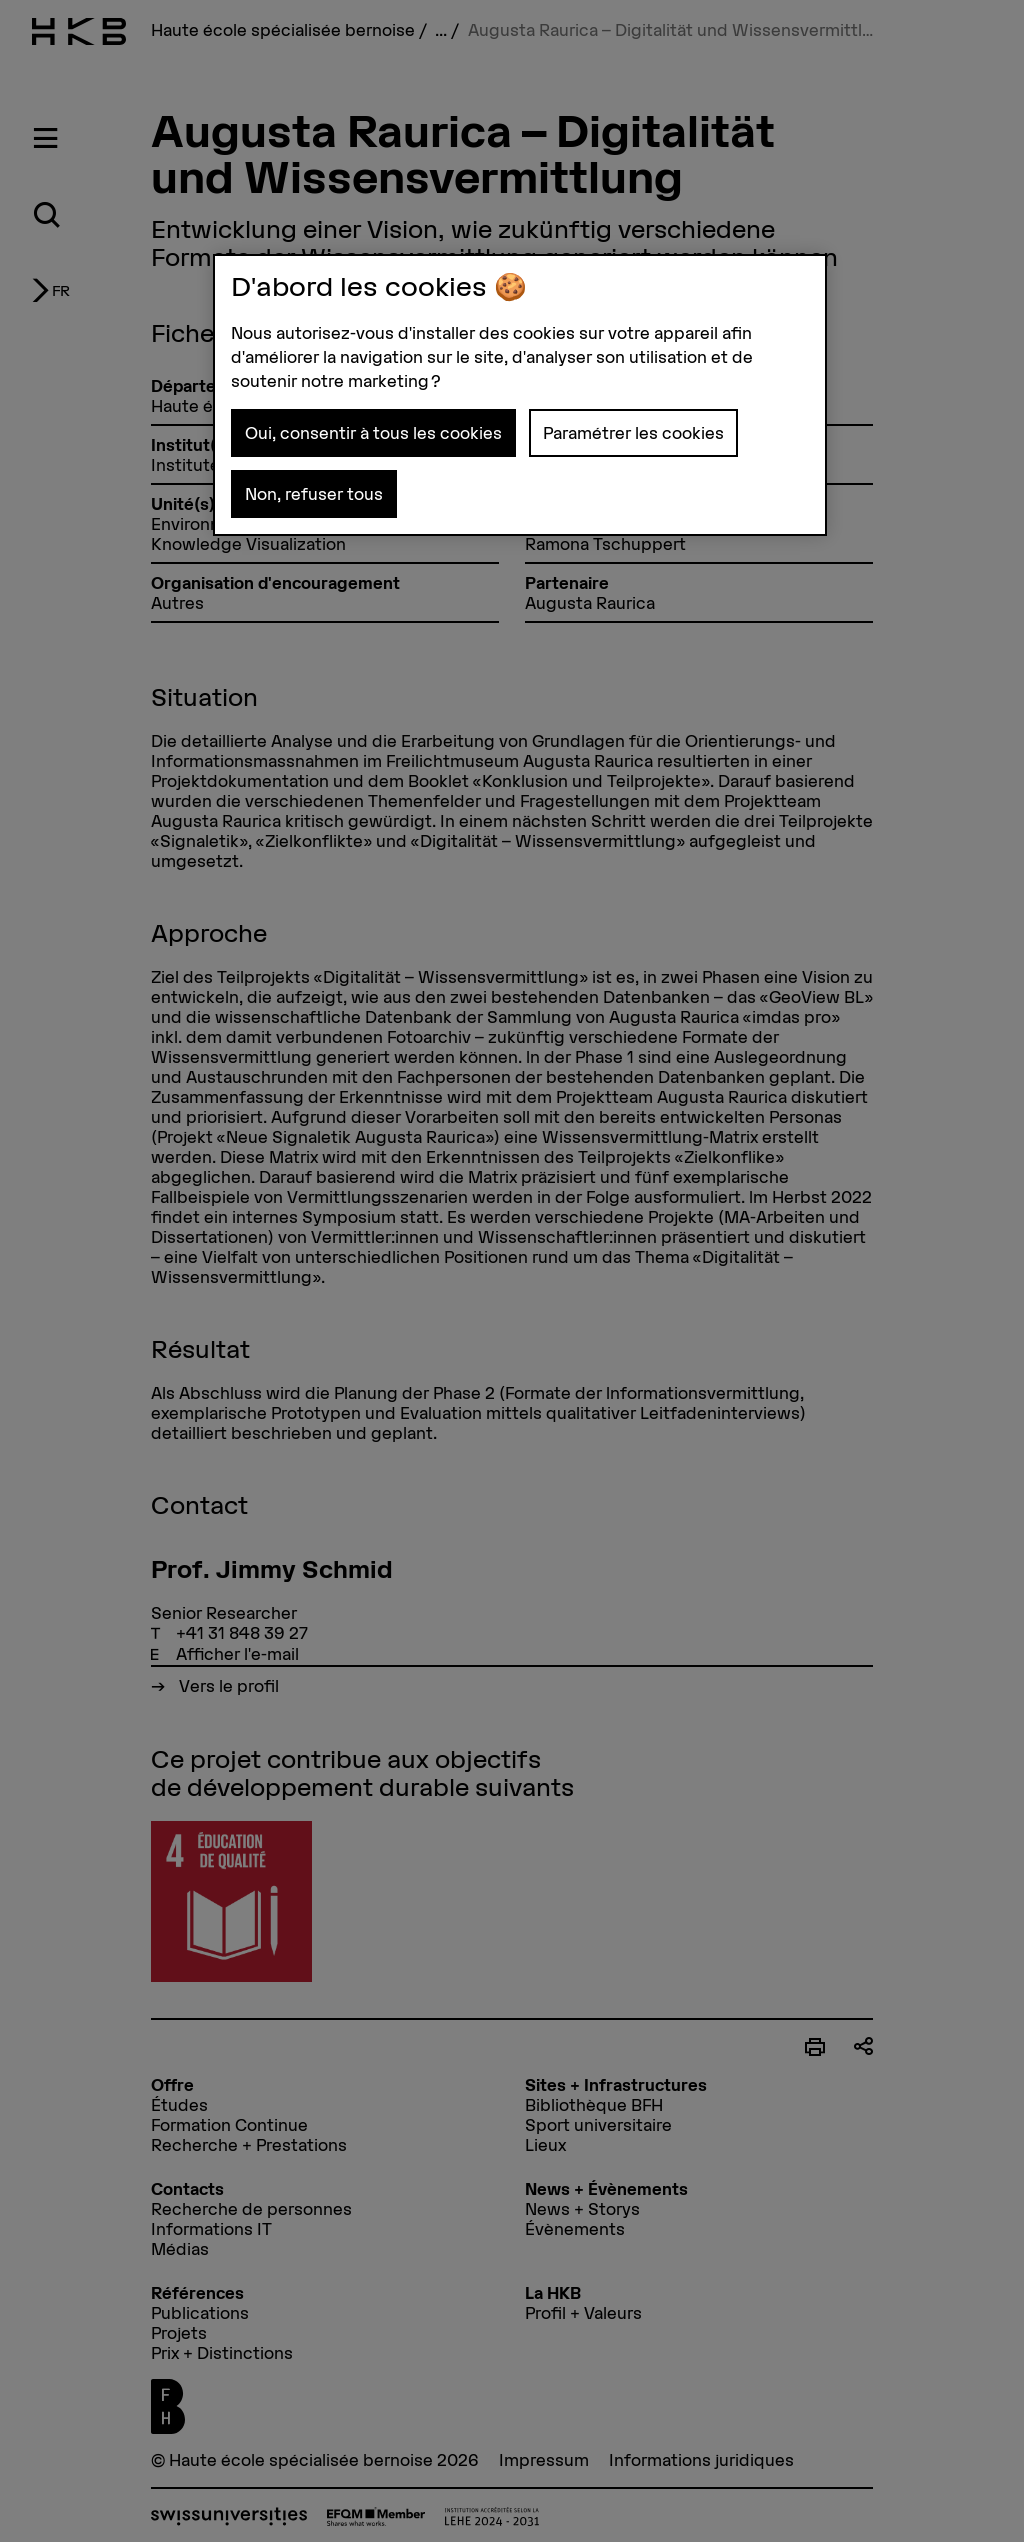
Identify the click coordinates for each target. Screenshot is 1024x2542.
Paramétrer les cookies (633, 433)
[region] (520, 395)
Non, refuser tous (314, 494)
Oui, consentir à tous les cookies (373, 433)
